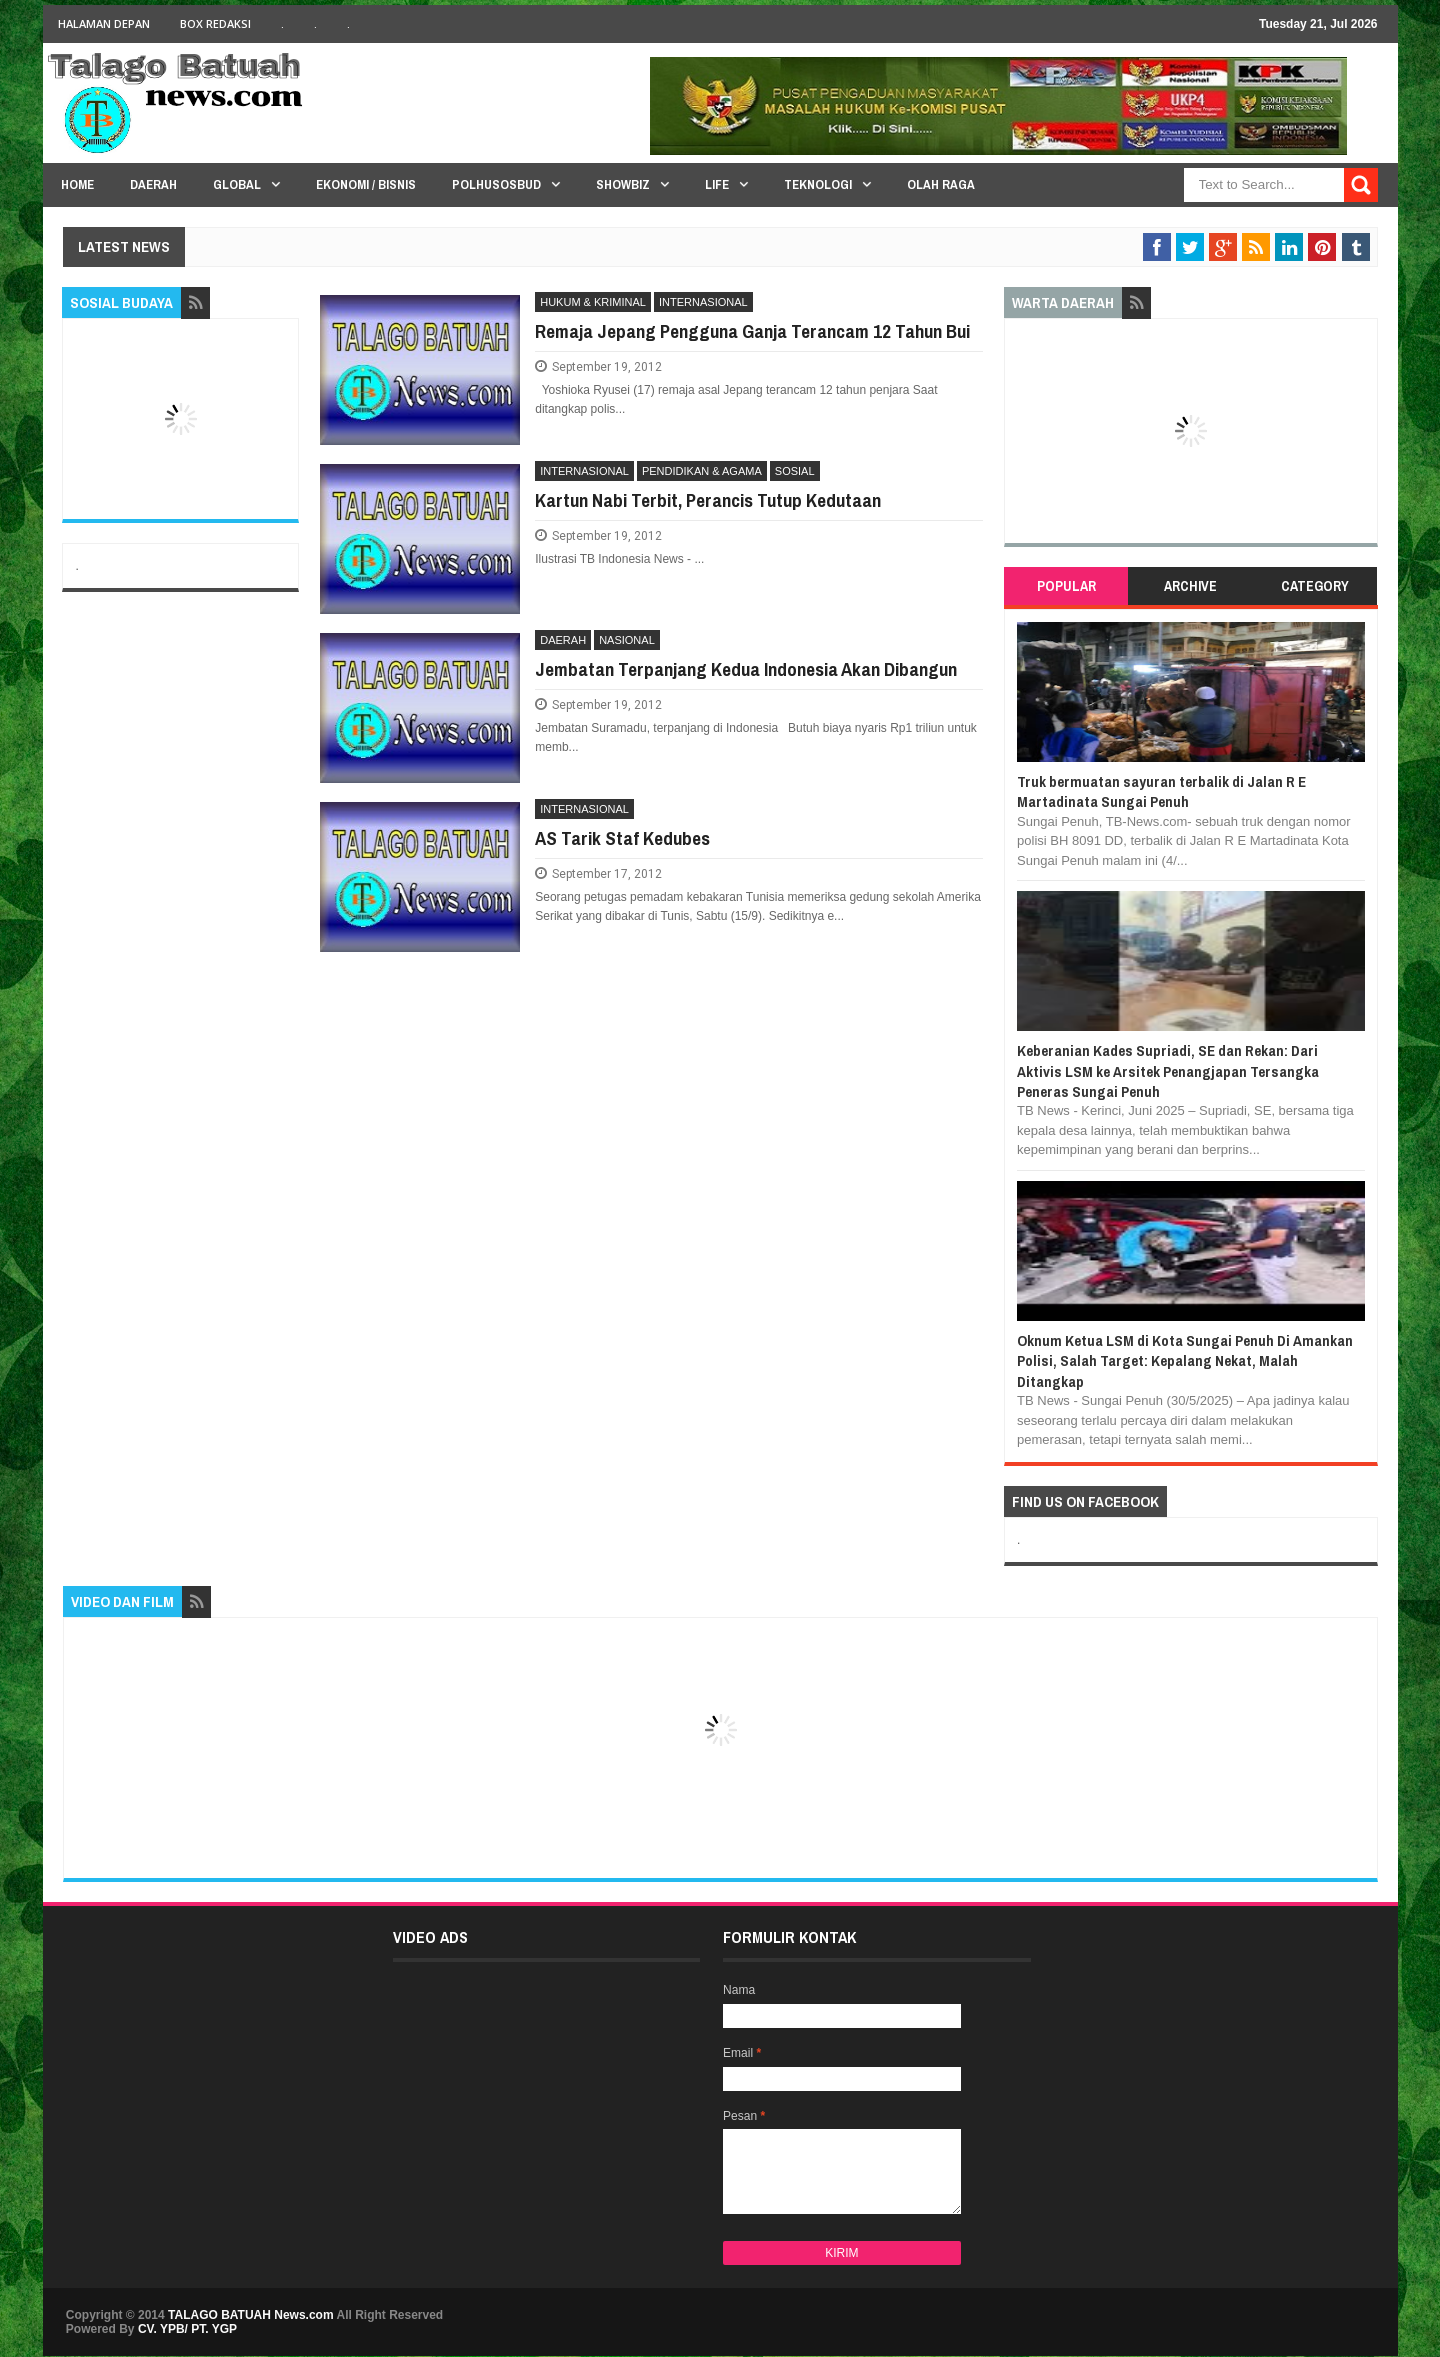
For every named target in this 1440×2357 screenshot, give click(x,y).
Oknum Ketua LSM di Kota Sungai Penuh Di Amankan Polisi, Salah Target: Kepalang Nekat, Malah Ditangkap (1185, 1361)
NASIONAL (627, 640)
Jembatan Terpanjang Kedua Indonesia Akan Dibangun (746, 669)
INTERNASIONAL (703, 302)
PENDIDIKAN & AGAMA (702, 471)
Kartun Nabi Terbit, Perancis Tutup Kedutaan (708, 500)
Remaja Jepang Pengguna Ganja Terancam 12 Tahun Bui (752, 331)
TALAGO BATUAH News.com (251, 2315)
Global (237, 184)
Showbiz (623, 184)
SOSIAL (795, 471)
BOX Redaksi (215, 23)
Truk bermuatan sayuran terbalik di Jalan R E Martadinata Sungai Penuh (1161, 791)
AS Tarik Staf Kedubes (622, 838)
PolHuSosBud (496, 184)
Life (717, 184)
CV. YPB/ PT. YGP (187, 2329)
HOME (77, 184)
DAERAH (563, 640)
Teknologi (818, 184)
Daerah (153, 184)
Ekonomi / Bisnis (366, 184)
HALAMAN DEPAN (104, 23)
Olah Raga (941, 184)
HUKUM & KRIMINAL (593, 302)
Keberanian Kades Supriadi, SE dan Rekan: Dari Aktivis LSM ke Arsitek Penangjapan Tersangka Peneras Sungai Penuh (1168, 1071)
